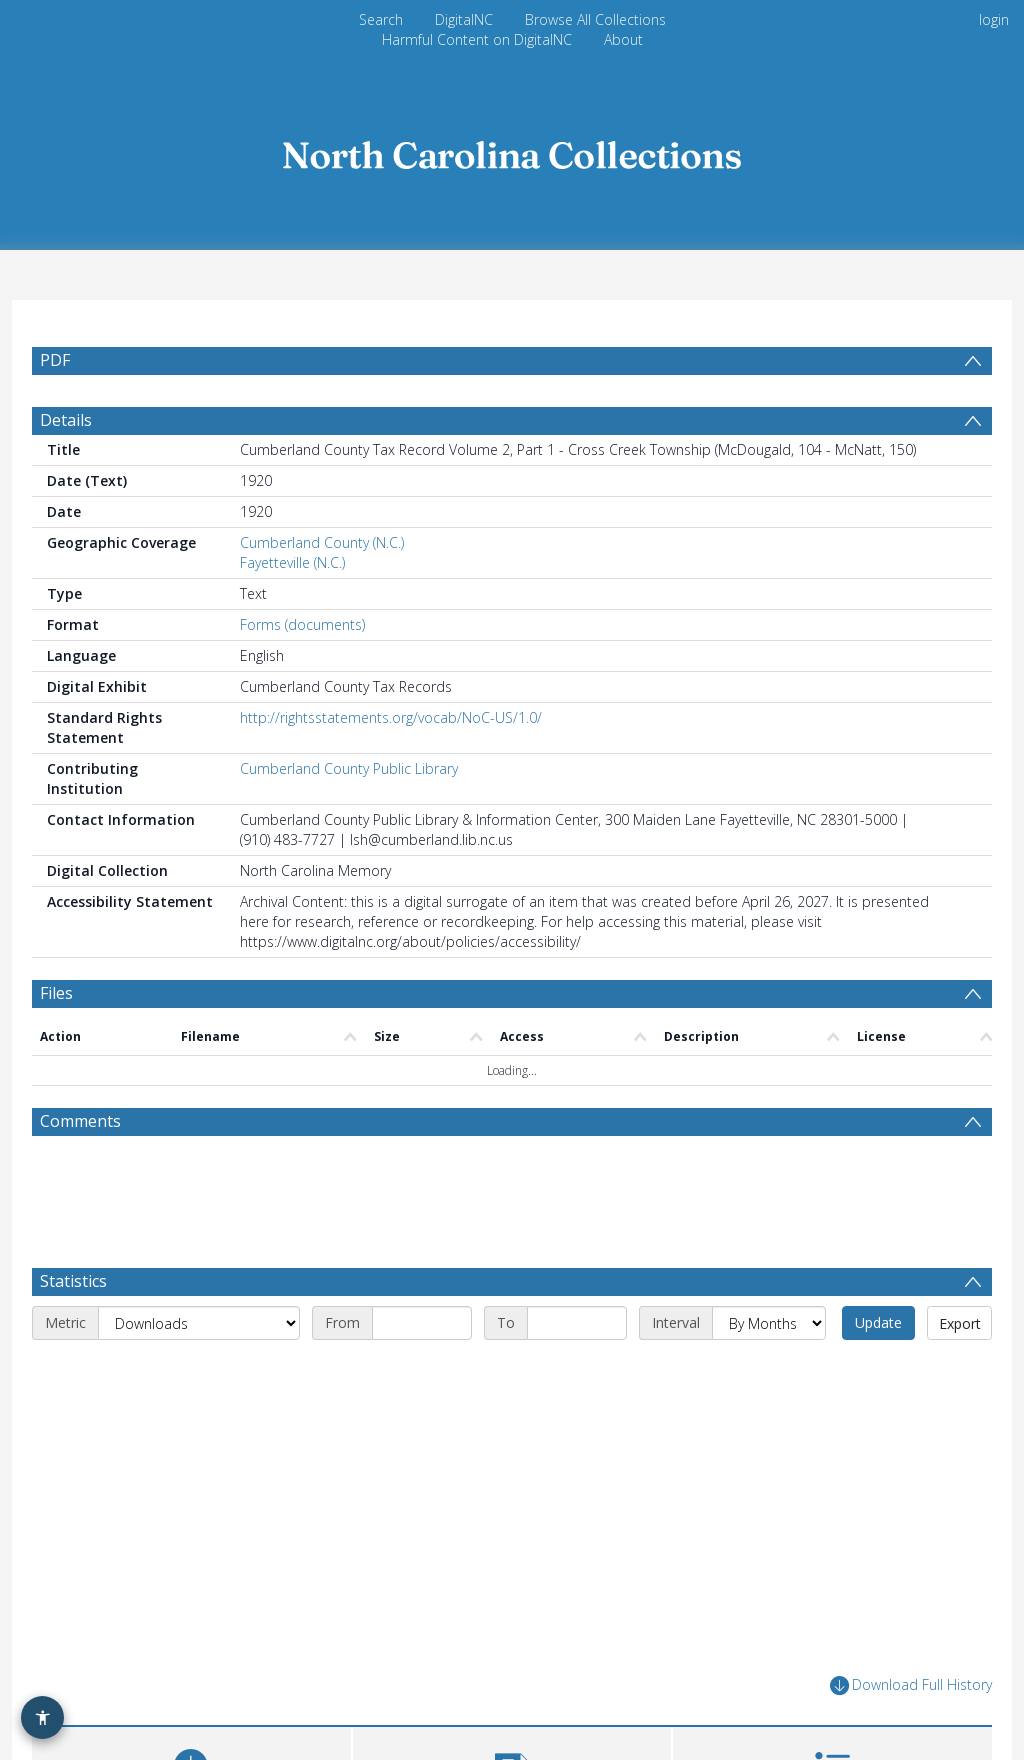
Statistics (73, 1281)
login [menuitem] (994, 19)
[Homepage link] (512, 149)
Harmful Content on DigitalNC (477, 39)
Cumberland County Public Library (349, 768)
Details (66, 420)
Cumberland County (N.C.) (322, 542)
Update (878, 1322)
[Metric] (199, 1323)
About (623, 39)
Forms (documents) (302, 624)
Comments (80, 1121)
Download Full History (911, 1685)
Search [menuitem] (381, 19)
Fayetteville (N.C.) (292, 562)
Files (56, 993)
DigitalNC (464, 19)
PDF (55, 360)
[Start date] (422, 1323)
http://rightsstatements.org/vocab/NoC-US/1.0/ (391, 717)
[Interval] (769, 1323)
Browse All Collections (595, 19)
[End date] (577, 1323)
